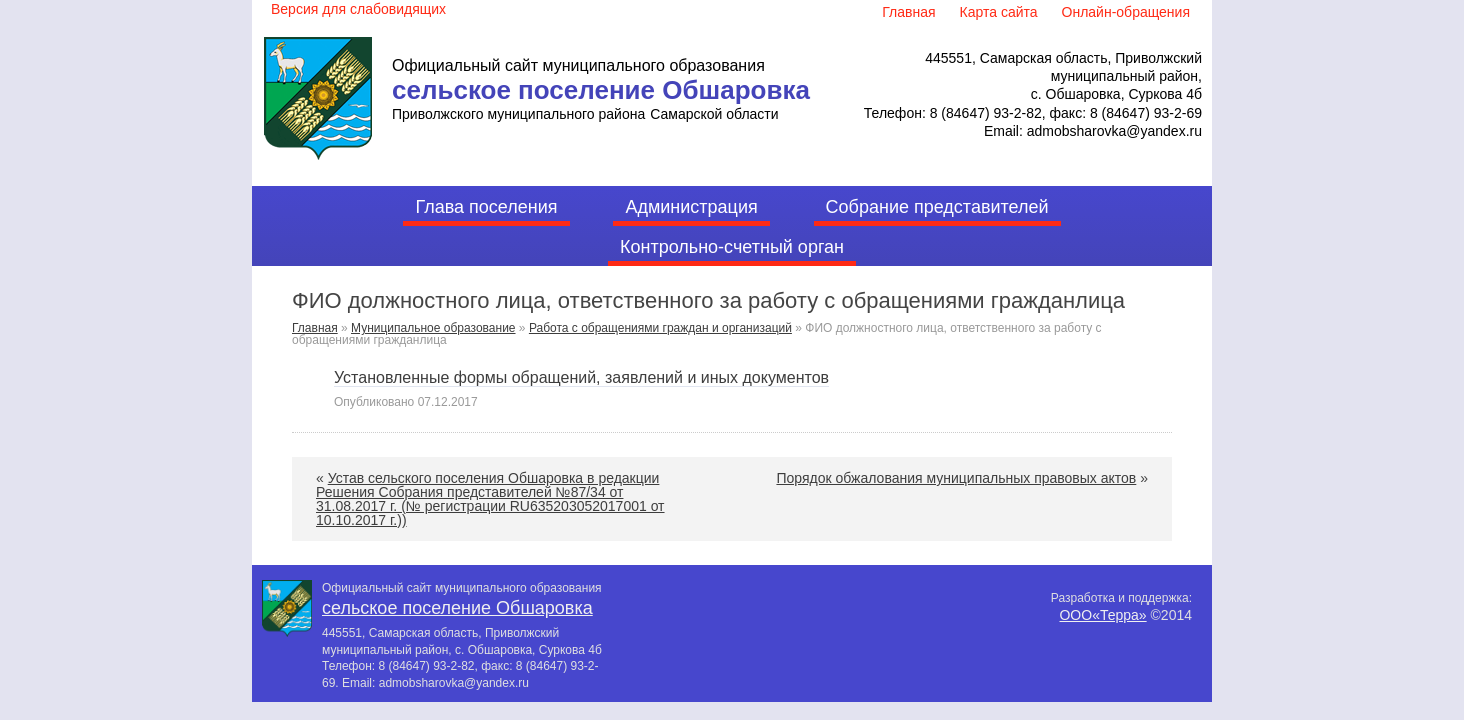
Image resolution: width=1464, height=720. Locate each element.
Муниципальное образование (433, 328)
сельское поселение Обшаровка (601, 90)
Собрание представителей (937, 207)
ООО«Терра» (1102, 615)
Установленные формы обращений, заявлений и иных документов (581, 377)
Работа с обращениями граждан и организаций (660, 328)
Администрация (691, 207)
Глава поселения (486, 207)
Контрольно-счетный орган (732, 247)
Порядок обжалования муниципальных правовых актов (956, 478)
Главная (315, 328)
